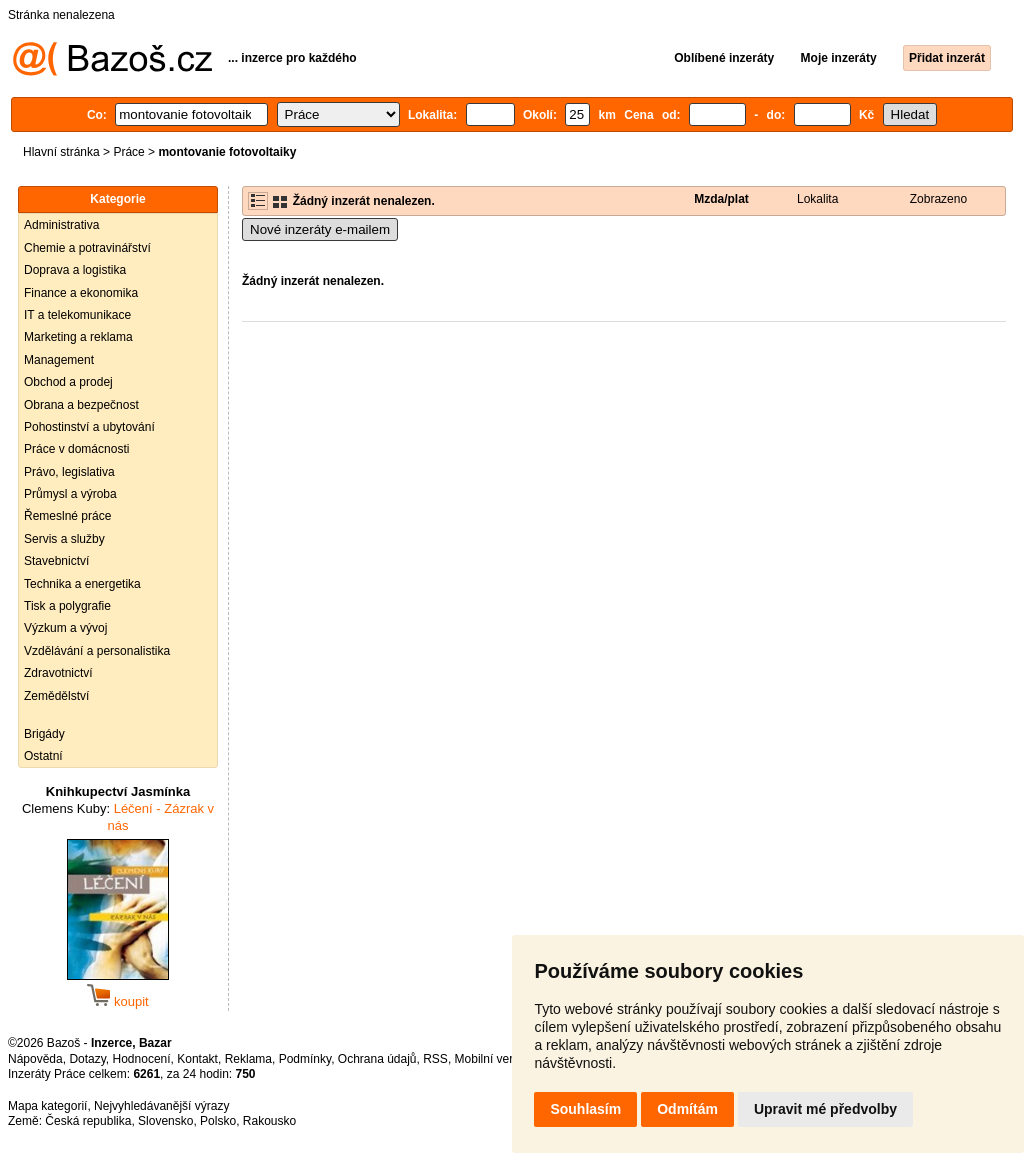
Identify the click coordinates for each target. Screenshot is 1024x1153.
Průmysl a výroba (70, 494)
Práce (128, 152)
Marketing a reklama (78, 337)
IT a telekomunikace (77, 315)
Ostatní (43, 756)
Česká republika (88, 1121)
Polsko (218, 1121)
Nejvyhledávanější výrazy (161, 1106)
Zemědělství (56, 696)
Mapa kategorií (47, 1106)
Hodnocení (142, 1059)
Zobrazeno (938, 199)
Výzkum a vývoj (65, 628)
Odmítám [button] (687, 1109)
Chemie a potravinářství (87, 248)
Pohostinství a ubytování (89, 427)
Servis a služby (64, 539)
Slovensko (165, 1121)
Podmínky (305, 1059)
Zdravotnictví (58, 673)
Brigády (44, 734)
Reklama (248, 1059)
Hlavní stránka (61, 152)
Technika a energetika (82, 584)
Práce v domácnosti (76, 449)
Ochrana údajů (377, 1059)
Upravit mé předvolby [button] (825, 1109)
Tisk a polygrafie (67, 606)
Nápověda (35, 1059)
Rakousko (269, 1121)
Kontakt (197, 1059)
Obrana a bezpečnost (81, 405)
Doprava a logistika (75, 270)
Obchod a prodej (68, 382)
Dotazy (87, 1059)
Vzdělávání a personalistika (97, 651)
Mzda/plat (721, 199)
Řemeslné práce (67, 516)
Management (59, 360)
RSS (435, 1059)
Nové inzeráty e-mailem (320, 229)
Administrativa (61, 225)
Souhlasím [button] (585, 1109)
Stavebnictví (56, 561)
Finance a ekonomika (81, 293)
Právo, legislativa (69, 472)
